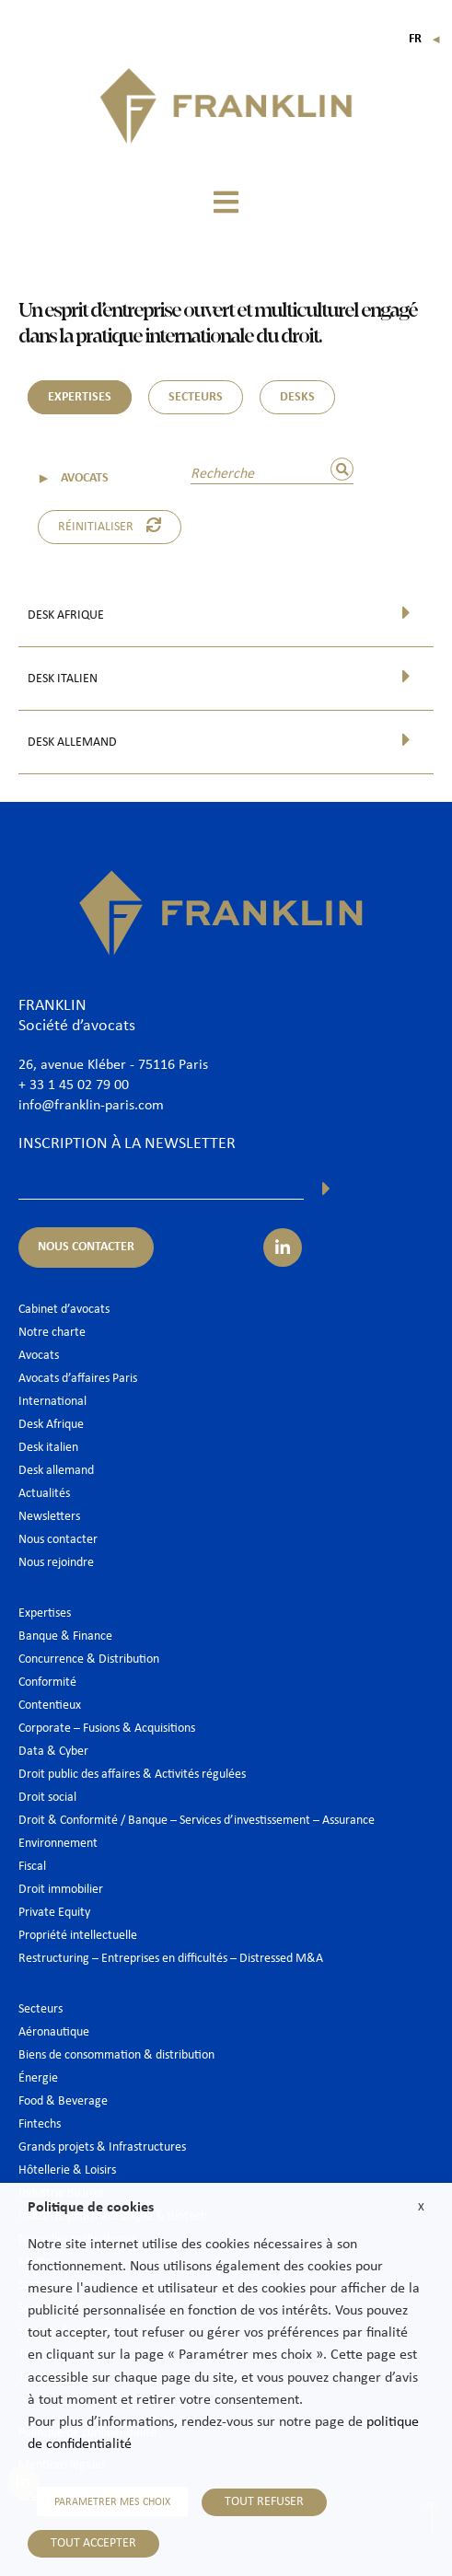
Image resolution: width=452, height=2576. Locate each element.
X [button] (421, 2207)
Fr (425, 39)
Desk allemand (72, 742)
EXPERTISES (79, 397)
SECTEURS (195, 397)
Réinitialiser (109, 525)
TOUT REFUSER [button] (264, 2502)
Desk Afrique (66, 615)
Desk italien (63, 679)
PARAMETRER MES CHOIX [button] (112, 2502)
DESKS (297, 397)
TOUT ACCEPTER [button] (93, 2543)
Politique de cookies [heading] (91, 2207)
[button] (226, 202)
